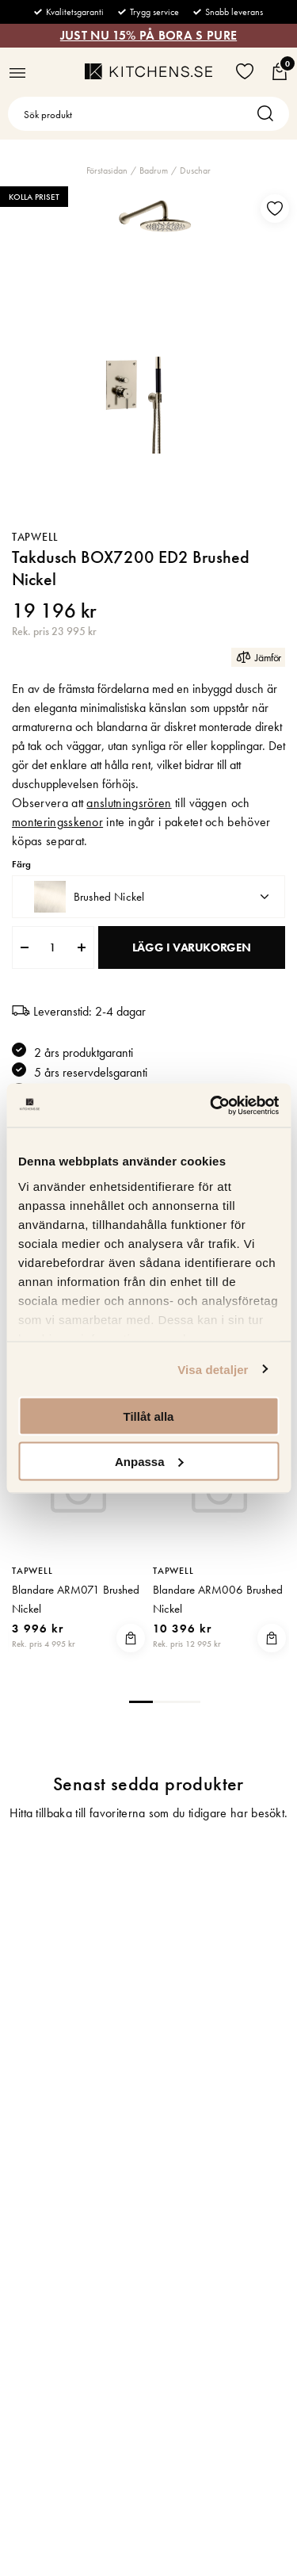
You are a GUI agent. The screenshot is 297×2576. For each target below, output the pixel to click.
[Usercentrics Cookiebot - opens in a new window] (211, 1105)
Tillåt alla (149, 1416)
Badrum (153, 170)
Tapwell (35, 537)
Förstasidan (107, 170)
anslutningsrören (128, 802)
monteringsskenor (57, 821)
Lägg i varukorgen (191, 947)
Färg (21, 865)
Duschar (195, 170)
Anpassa (149, 1461)
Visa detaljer (212, 1369)
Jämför (258, 657)
